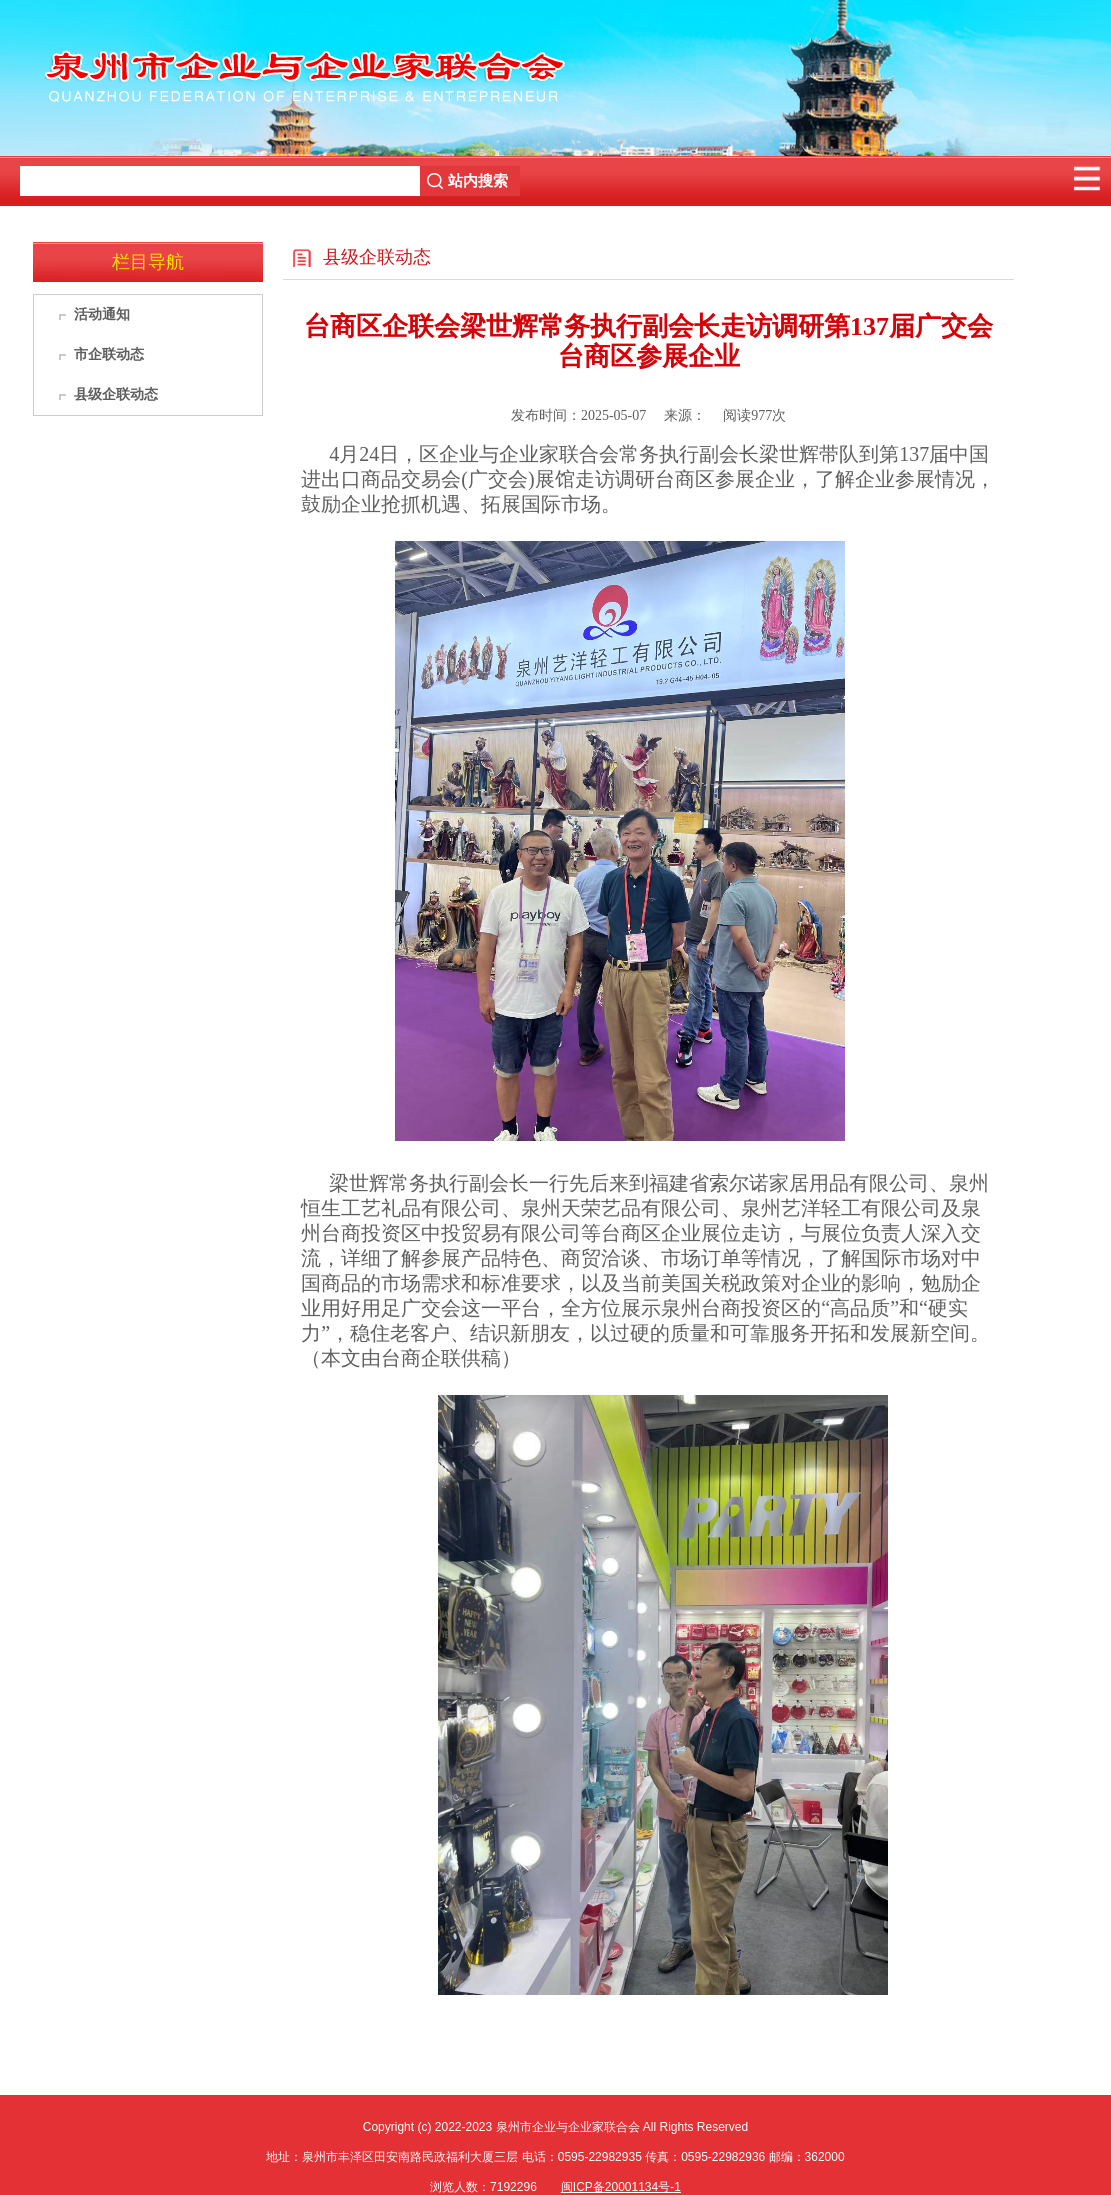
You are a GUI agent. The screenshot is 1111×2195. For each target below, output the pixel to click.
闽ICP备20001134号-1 (621, 2187)
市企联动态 (109, 354)
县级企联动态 (116, 394)
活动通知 (102, 314)
